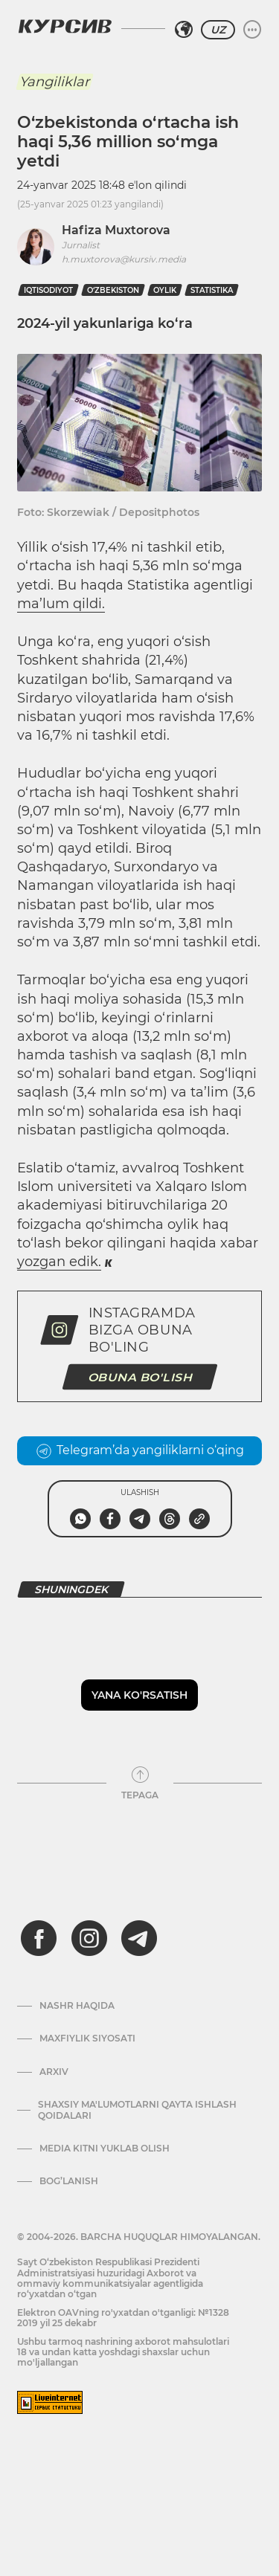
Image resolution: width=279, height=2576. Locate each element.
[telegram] (139, 1938)
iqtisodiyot (48, 290)
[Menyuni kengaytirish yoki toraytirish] (252, 29)
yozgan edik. (59, 1261)
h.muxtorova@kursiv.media (124, 259)
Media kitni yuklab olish (104, 2148)
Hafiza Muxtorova (116, 230)
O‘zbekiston (113, 290)
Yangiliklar (54, 82)
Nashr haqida (77, 2006)
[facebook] (39, 1938)
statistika (211, 290)
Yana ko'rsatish (139, 1695)
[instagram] (89, 1938)
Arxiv (53, 2072)
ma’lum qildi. (61, 603)
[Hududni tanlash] (183, 29)
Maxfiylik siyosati (87, 2038)
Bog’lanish (68, 2181)
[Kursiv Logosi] (64, 26)
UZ (218, 29)
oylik (164, 290)
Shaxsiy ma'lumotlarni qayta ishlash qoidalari (137, 2109)
